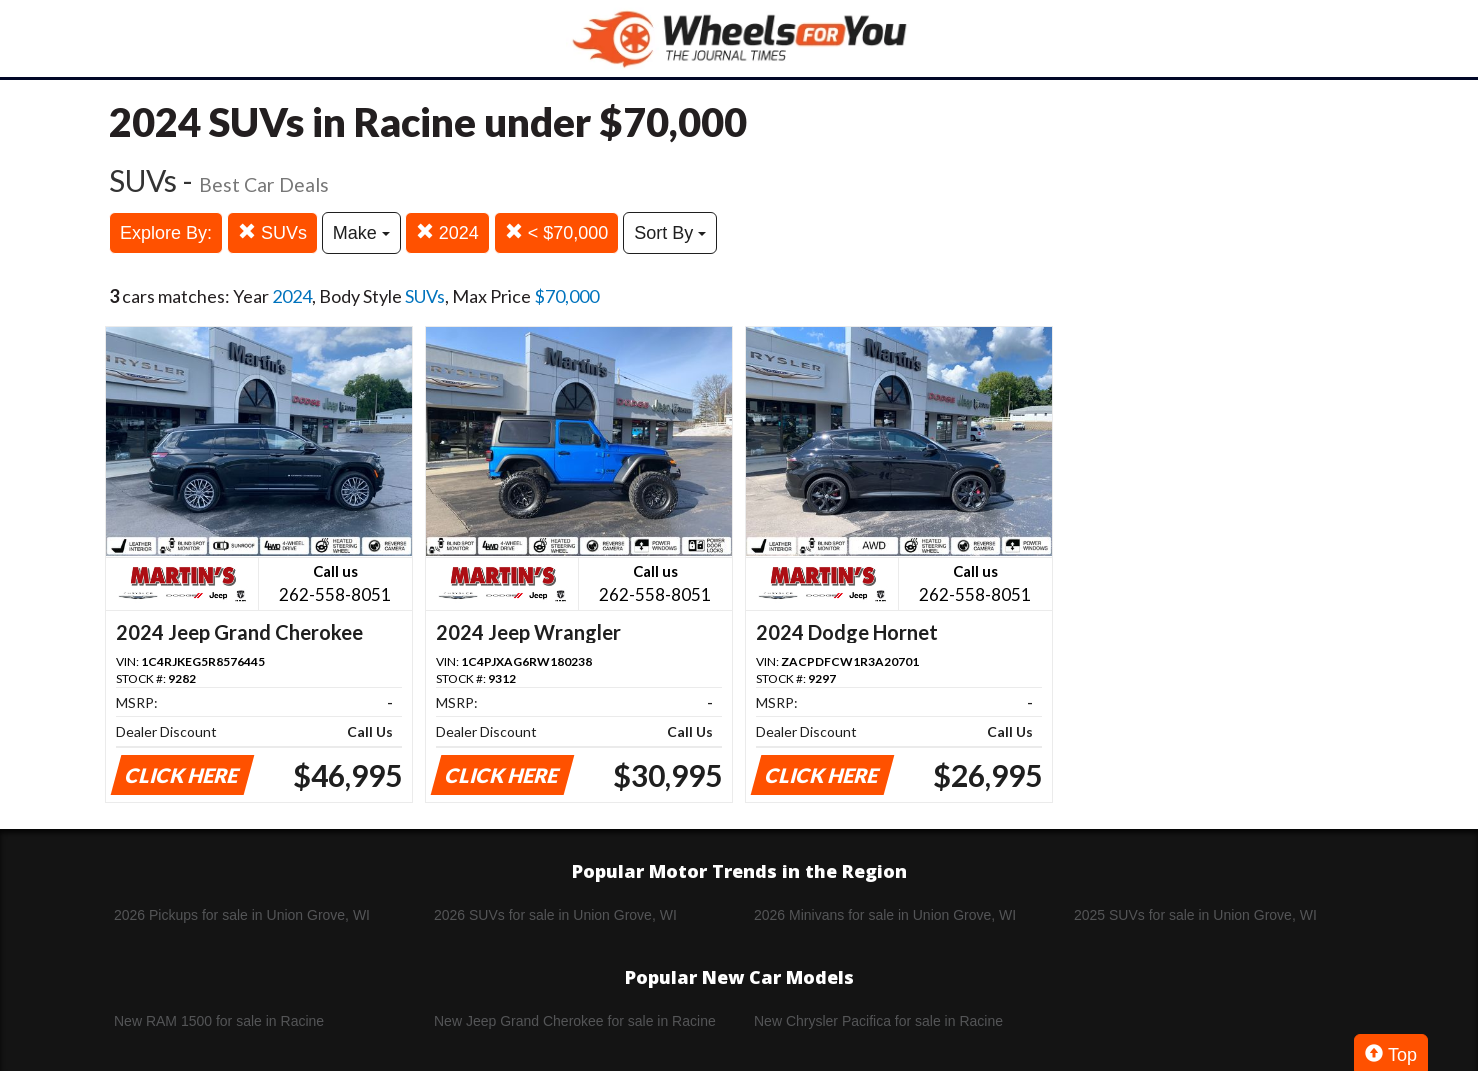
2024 (447, 232)
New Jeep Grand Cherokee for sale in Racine (575, 1021)
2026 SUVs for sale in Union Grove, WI (555, 915)
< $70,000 (557, 232)
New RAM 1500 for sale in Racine (219, 1021)
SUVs (272, 232)
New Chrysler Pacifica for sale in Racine (878, 1021)
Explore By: (166, 233)
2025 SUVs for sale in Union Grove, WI (1195, 915)
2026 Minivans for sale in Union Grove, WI (885, 915)
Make (361, 233)
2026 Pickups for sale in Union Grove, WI (242, 915)
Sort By (670, 233)
